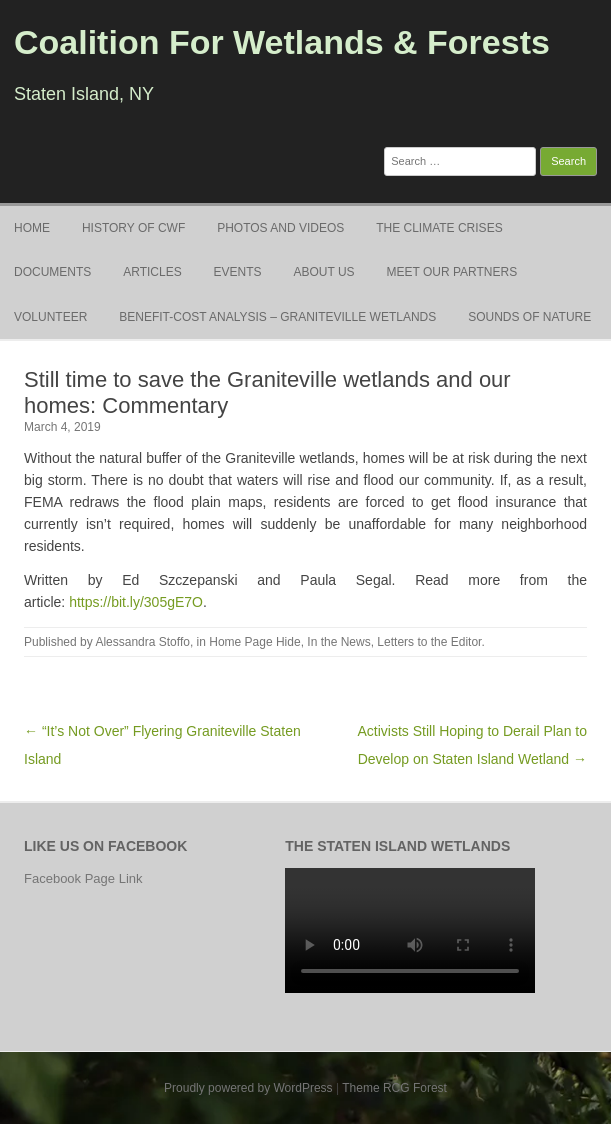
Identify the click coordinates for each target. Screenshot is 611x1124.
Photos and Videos (280, 228)
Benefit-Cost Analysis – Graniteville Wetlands (277, 317)
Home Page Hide (254, 642)
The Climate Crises (439, 228)
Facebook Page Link (83, 878)
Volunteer (50, 317)
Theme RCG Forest (394, 1088)
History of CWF (133, 228)
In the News (338, 642)
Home (32, 228)
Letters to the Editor (429, 642)
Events (238, 272)
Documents (52, 272)
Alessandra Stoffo (142, 642)
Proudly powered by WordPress (248, 1088)
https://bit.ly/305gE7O (136, 602)
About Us (324, 272)
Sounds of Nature (529, 317)
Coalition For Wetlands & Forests (282, 42)
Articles (152, 272)
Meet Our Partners (452, 272)
